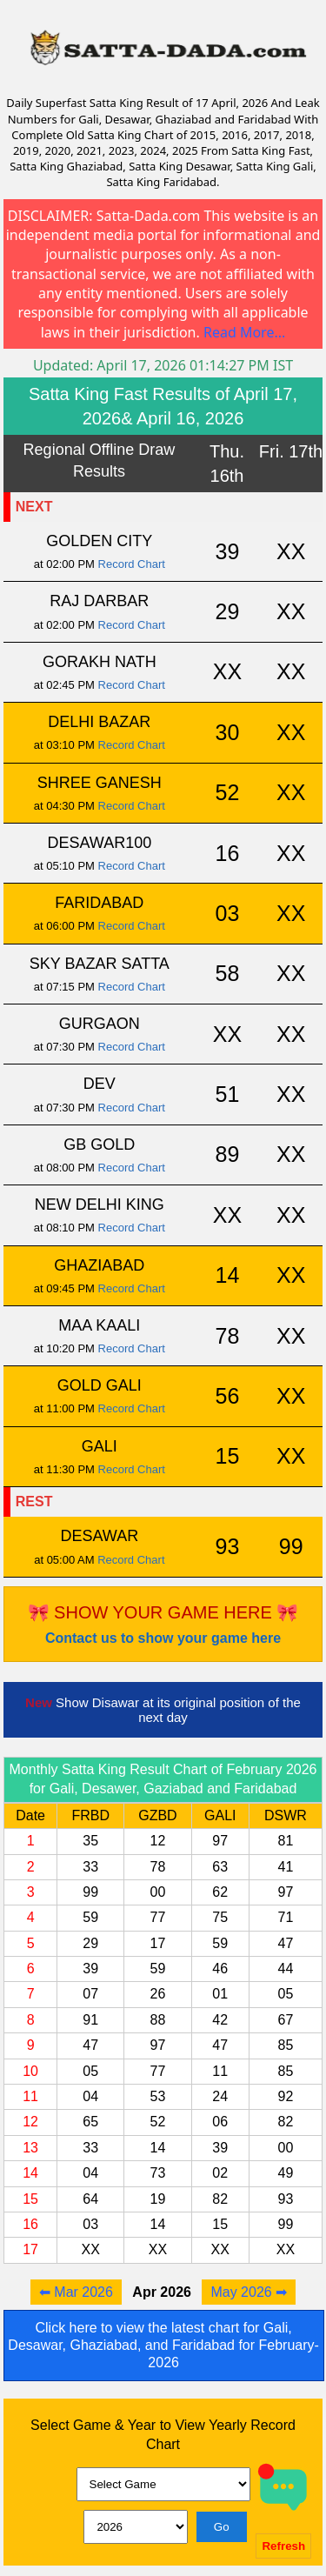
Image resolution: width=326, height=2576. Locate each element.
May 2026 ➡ (248, 2292)
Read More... (244, 332)
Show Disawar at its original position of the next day (163, 1710)
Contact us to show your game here (163, 1638)
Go (222, 2526)
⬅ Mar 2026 (76, 2292)
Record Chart (131, 564)
